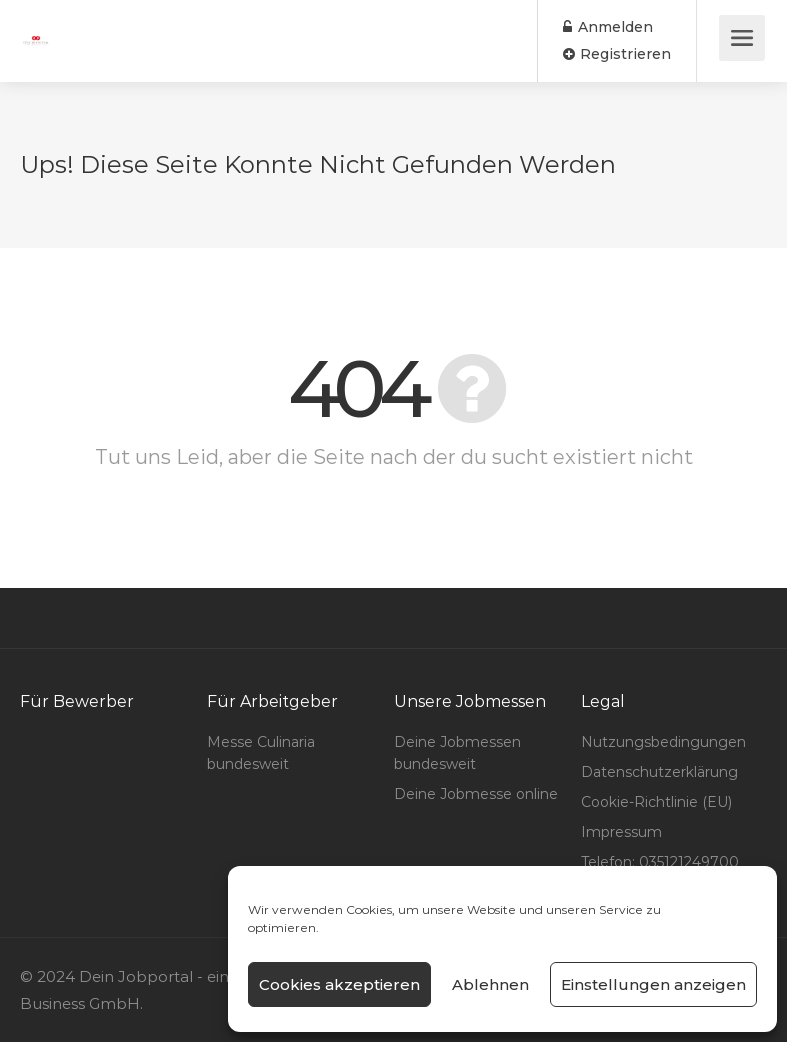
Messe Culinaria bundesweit (261, 753)
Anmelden (608, 27)
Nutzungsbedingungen (663, 742)
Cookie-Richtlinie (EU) (656, 802)
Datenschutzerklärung (659, 772)
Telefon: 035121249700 (660, 862)
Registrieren (617, 54)
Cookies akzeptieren (339, 984)
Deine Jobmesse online (476, 794)
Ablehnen (490, 984)
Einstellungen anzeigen (653, 984)
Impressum (621, 832)
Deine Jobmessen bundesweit (457, 753)
